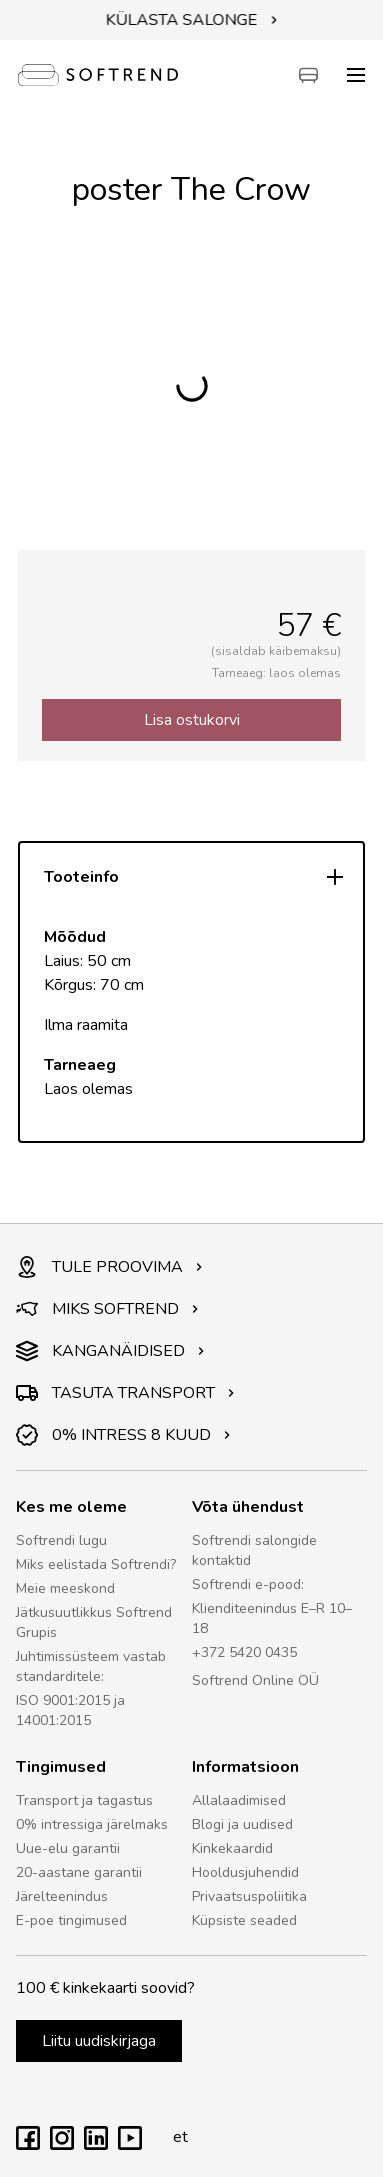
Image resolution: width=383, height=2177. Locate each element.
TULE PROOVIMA (109, 1267)
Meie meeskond (65, 1588)
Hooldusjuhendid (245, 1872)
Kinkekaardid (232, 1848)
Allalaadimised (239, 1800)
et (175, 2137)
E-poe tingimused (71, 1920)
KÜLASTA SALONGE (192, 20)
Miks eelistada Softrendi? (96, 1564)
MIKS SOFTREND (107, 1309)
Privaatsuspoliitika (249, 1896)
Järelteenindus (62, 1896)
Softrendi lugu (61, 1540)
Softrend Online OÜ (255, 1680)
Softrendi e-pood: (248, 1584)
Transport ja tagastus (84, 1800)
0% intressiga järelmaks (92, 1824)
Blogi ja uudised (242, 1824)
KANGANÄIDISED (110, 1351)
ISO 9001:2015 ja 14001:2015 (70, 1710)
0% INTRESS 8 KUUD (123, 1435)
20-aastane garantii (79, 1872)
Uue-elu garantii (68, 1848)
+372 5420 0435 (244, 1652)
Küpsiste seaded (244, 1920)
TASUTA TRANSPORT (125, 1393)
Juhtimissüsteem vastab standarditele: (91, 1666)
